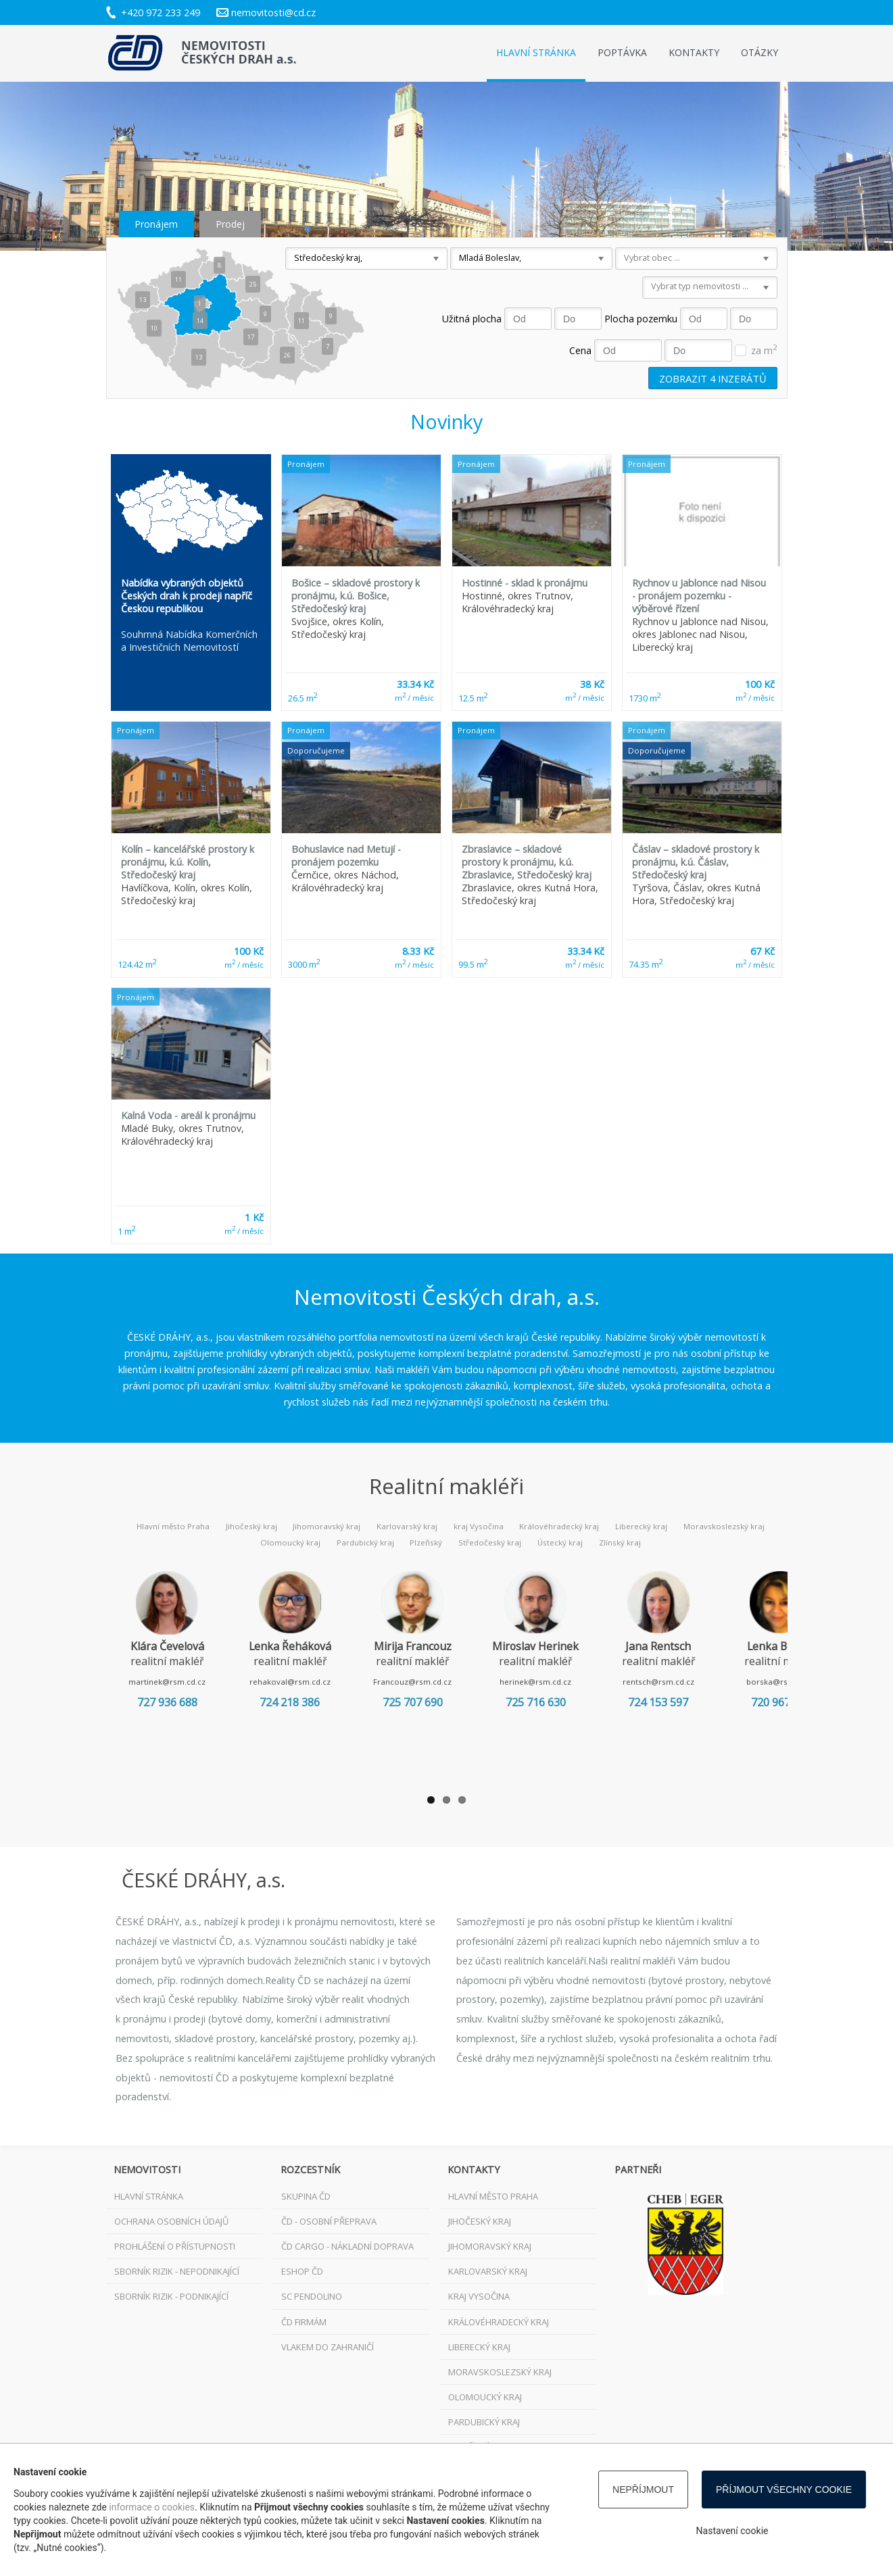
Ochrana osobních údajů (171, 2221)
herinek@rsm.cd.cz (568, 1682)
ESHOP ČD (302, 2271)
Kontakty (694, 52)
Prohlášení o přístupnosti (174, 2246)
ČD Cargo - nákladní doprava (347, 2246)
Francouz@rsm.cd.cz (436, 1682)
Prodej (230, 224)
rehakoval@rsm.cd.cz (304, 1682)
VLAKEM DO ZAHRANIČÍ (327, 2347)
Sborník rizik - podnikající (171, 2296)
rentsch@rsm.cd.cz (701, 1682)
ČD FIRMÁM (304, 2322)
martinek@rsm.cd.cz (171, 1682)
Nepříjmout (643, 2489)
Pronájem (156, 224)
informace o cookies (152, 2507)
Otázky (759, 52)
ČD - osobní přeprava (329, 2221)
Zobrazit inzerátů (713, 378)
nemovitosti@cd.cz (273, 12)
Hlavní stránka (536, 52)
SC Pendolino (311, 2296)
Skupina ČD (306, 2196)
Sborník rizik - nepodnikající (176, 2271)
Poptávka (622, 52)
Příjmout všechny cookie (784, 2489)
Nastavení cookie (732, 2530)
